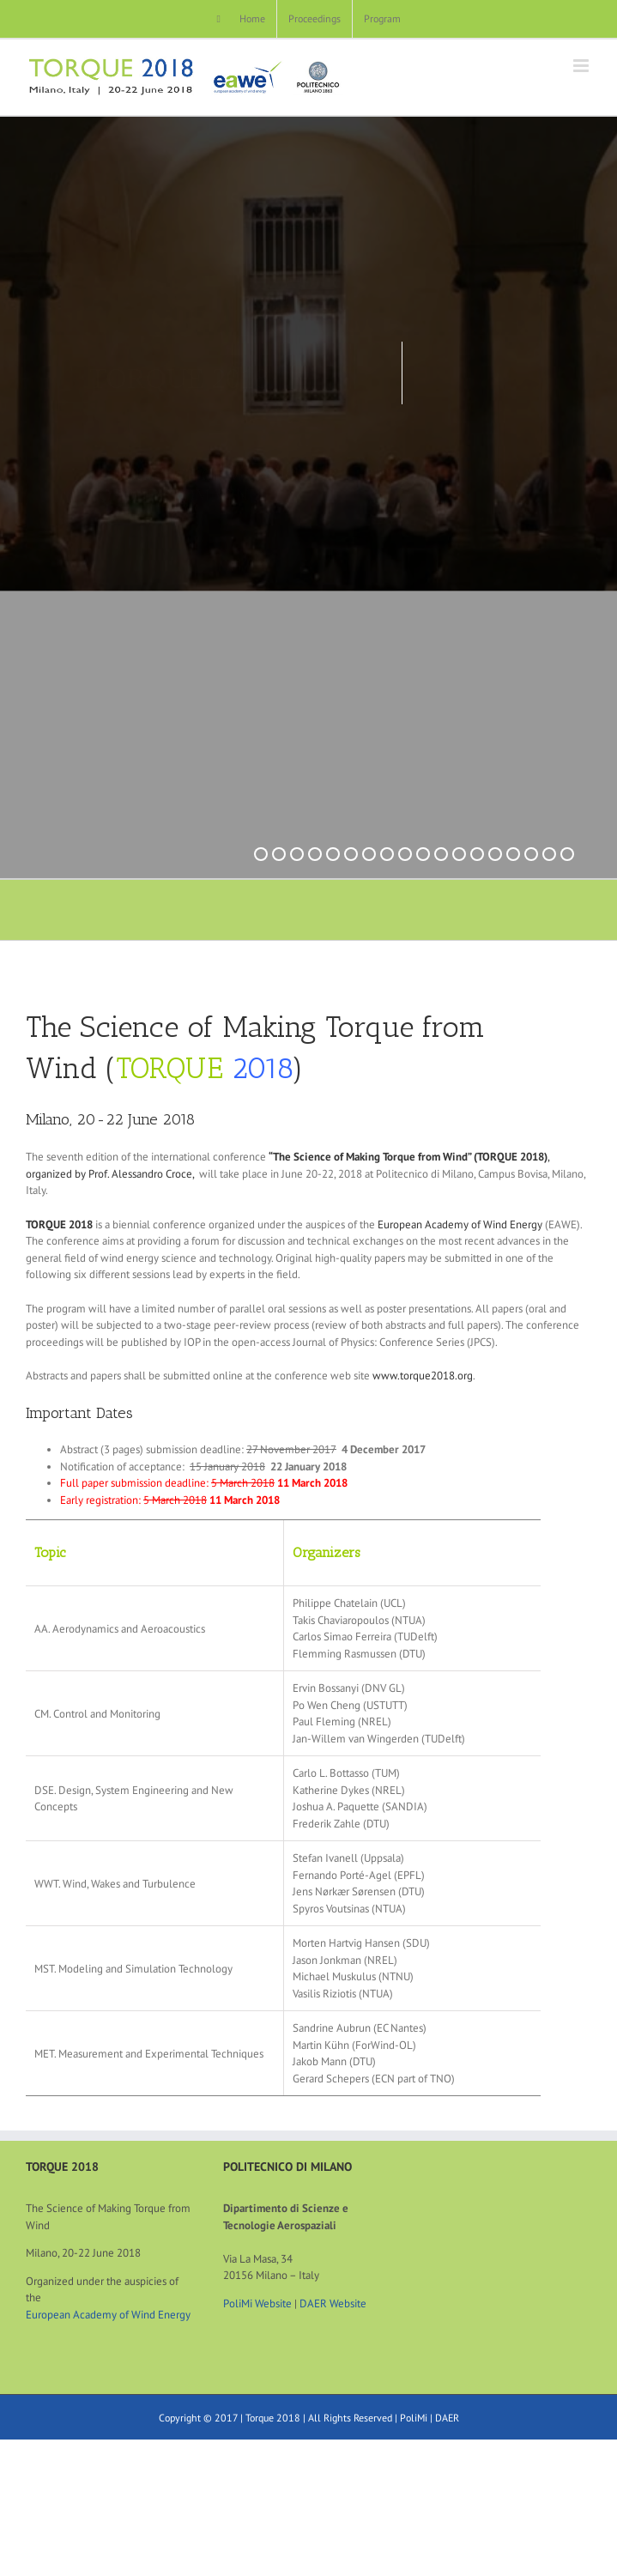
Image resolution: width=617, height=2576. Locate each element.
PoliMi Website (257, 2303)
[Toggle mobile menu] (582, 66)
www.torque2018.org (422, 1375)
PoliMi (413, 2417)
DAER (447, 2417)
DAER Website (332, 2303)
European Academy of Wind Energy (460, 1224)
